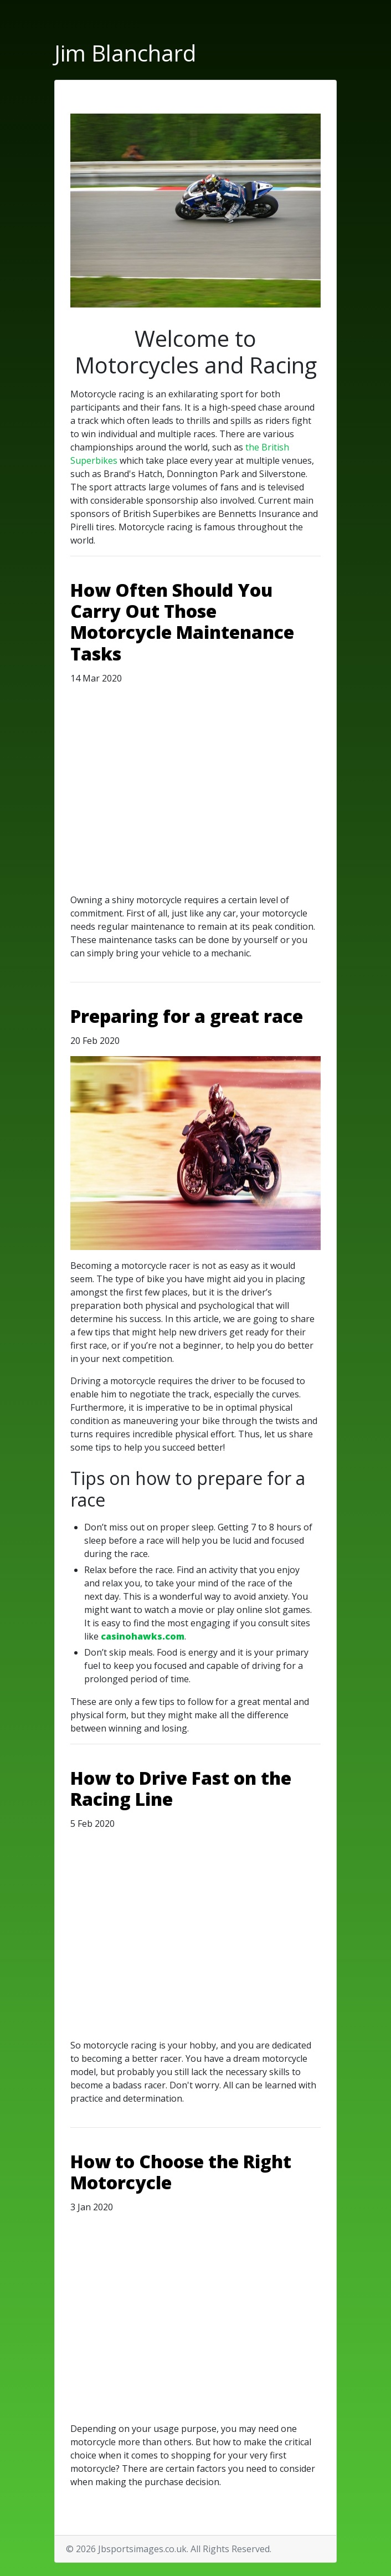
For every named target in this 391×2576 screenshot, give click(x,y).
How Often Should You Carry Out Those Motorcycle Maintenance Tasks (182, 621)
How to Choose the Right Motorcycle (180, 2171)
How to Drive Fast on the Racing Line (180, 1788)
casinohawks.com (142, 1636)
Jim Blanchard (125, 53)
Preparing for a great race (186, 1016)
